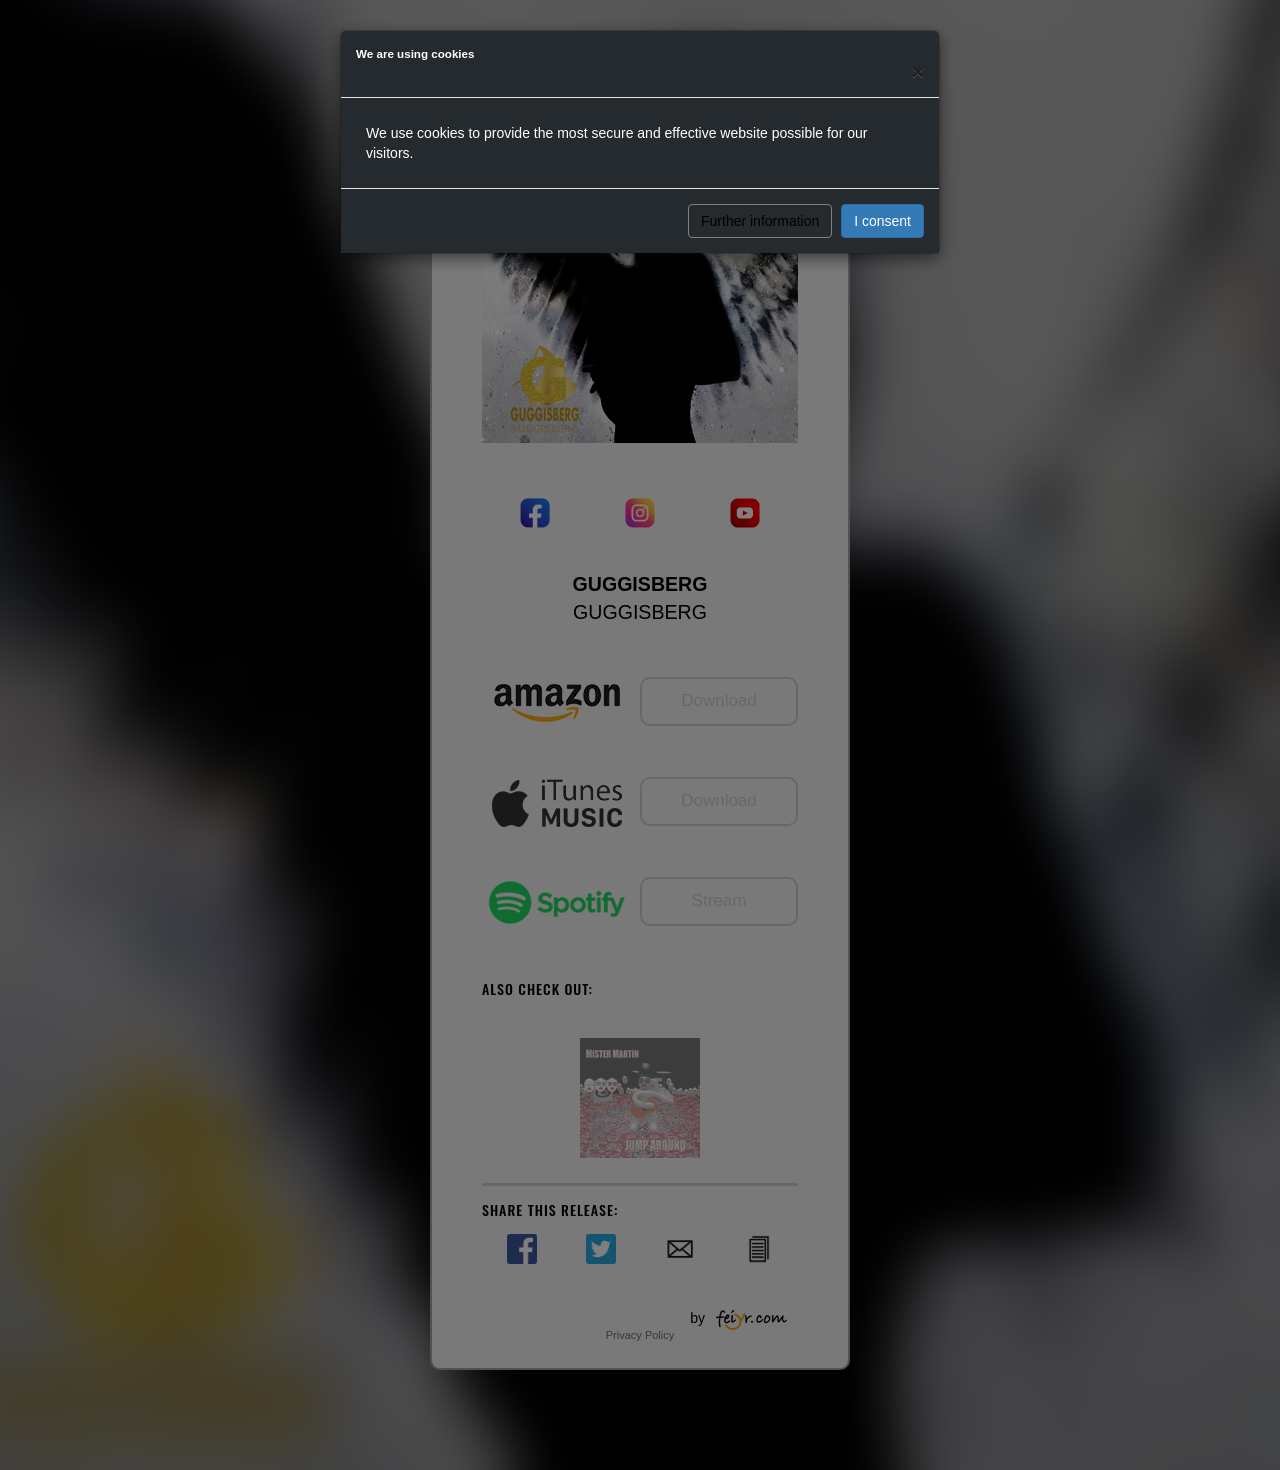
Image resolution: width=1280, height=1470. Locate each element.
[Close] (918, 71)
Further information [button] (760, 221)
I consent (882, 221)
